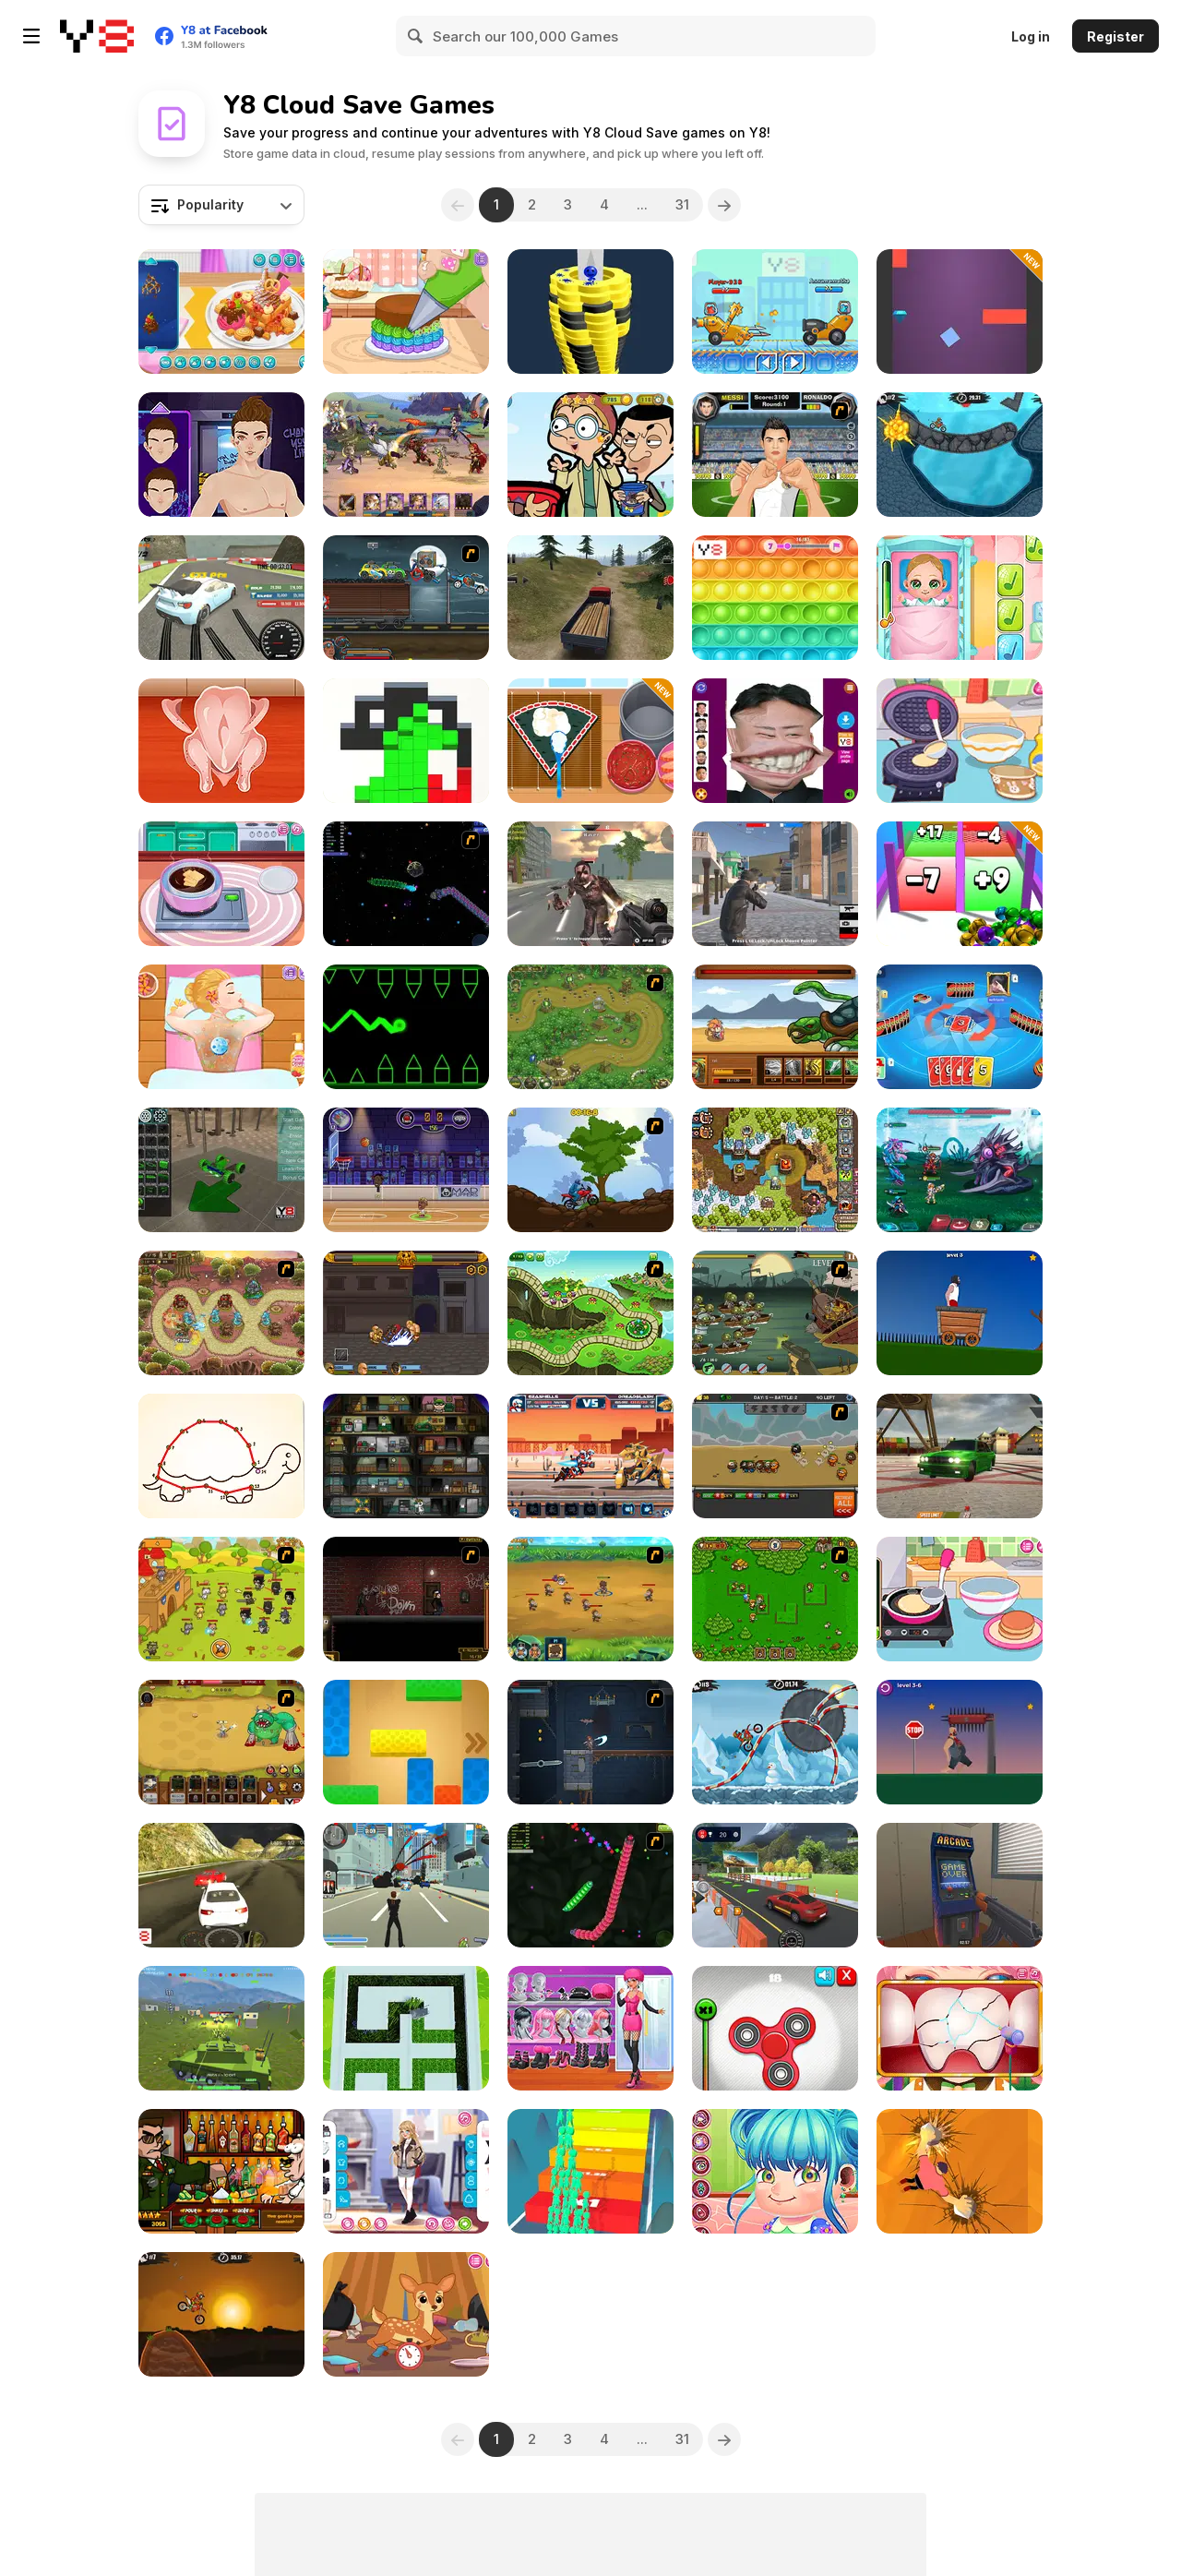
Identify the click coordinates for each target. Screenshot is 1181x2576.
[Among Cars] (775, 311)
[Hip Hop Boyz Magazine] (221, 454)
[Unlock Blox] (406, 1742)
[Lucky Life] (960, 1742)
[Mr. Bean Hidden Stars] (590, 454)
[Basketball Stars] (406, 1170)
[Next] (724, 205)
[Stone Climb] (960, 2171)
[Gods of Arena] (406, 1313)
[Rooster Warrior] (775, 1027)
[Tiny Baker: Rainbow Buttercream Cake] (406, 311)
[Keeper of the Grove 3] (221, 1313)
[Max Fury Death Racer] (406, 597)
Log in (1030, 36)
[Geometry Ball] (406, 1027)
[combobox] (221, 205)
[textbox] (221, 205)
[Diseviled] (590, 1742)
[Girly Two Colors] (590, 2028)
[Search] (416, 36)
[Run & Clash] (590, 2171)
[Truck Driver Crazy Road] (590, 597)
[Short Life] (960, 1313)
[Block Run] (406, 740)
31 (682, 204)
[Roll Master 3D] (960, 883)
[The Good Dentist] (960, 2028)
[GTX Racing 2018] (221, 1885)
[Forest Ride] (590, 1170)
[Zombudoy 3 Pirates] (775, 1313)
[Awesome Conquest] (775, 1456)
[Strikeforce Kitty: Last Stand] (221, 1599)
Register (1115, 36)
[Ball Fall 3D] (590, 311)
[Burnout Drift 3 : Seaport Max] (960, 1456)
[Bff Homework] (221, 1456)
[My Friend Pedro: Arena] (406, 1599)
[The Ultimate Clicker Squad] (221, 1742)
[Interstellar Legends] (960, 1170)
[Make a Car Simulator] (221, 1170)
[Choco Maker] (221, 883)
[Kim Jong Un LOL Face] (775, 740)
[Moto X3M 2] (960, 454)
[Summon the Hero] (775, 1599)
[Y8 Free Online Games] (97, 36)
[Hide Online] (960, 1885)
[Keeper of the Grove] (590, 1313)
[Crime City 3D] (406, 1885)
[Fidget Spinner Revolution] (775, 2028)
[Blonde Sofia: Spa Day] (221, 1027)
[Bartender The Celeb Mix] (221, 2171)
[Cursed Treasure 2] (775, 1170)
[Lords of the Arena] (406, 454)
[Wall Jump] (960, 311)
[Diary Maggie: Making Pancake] (960, 1599)
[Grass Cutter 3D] (406, 2028)
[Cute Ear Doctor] (775, 2171)
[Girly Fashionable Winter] (406, 2171)
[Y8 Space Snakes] (406, 883)
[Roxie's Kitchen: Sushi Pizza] (590, 740)
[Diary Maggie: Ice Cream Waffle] (960, 740)
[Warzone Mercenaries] (221, 2028)
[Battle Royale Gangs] (775, 883)
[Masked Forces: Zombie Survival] (590, 883)
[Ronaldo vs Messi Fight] (775, 454)
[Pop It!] (775, 597)
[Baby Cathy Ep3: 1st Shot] (960, 597)
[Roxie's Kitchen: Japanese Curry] (221, 740)
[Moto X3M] (221, 2314)
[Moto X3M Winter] (775, 1742)
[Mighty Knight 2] (590, 1599)
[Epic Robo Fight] (590, 1456)
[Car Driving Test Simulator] (775, 1885)
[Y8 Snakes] (590, 1885)
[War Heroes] (590, 1027)
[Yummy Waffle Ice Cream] (221, 311)
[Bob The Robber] (406, 1456)
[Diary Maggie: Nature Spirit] (406, 2314)
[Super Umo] (960, 1027)
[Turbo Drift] (221, 597)
